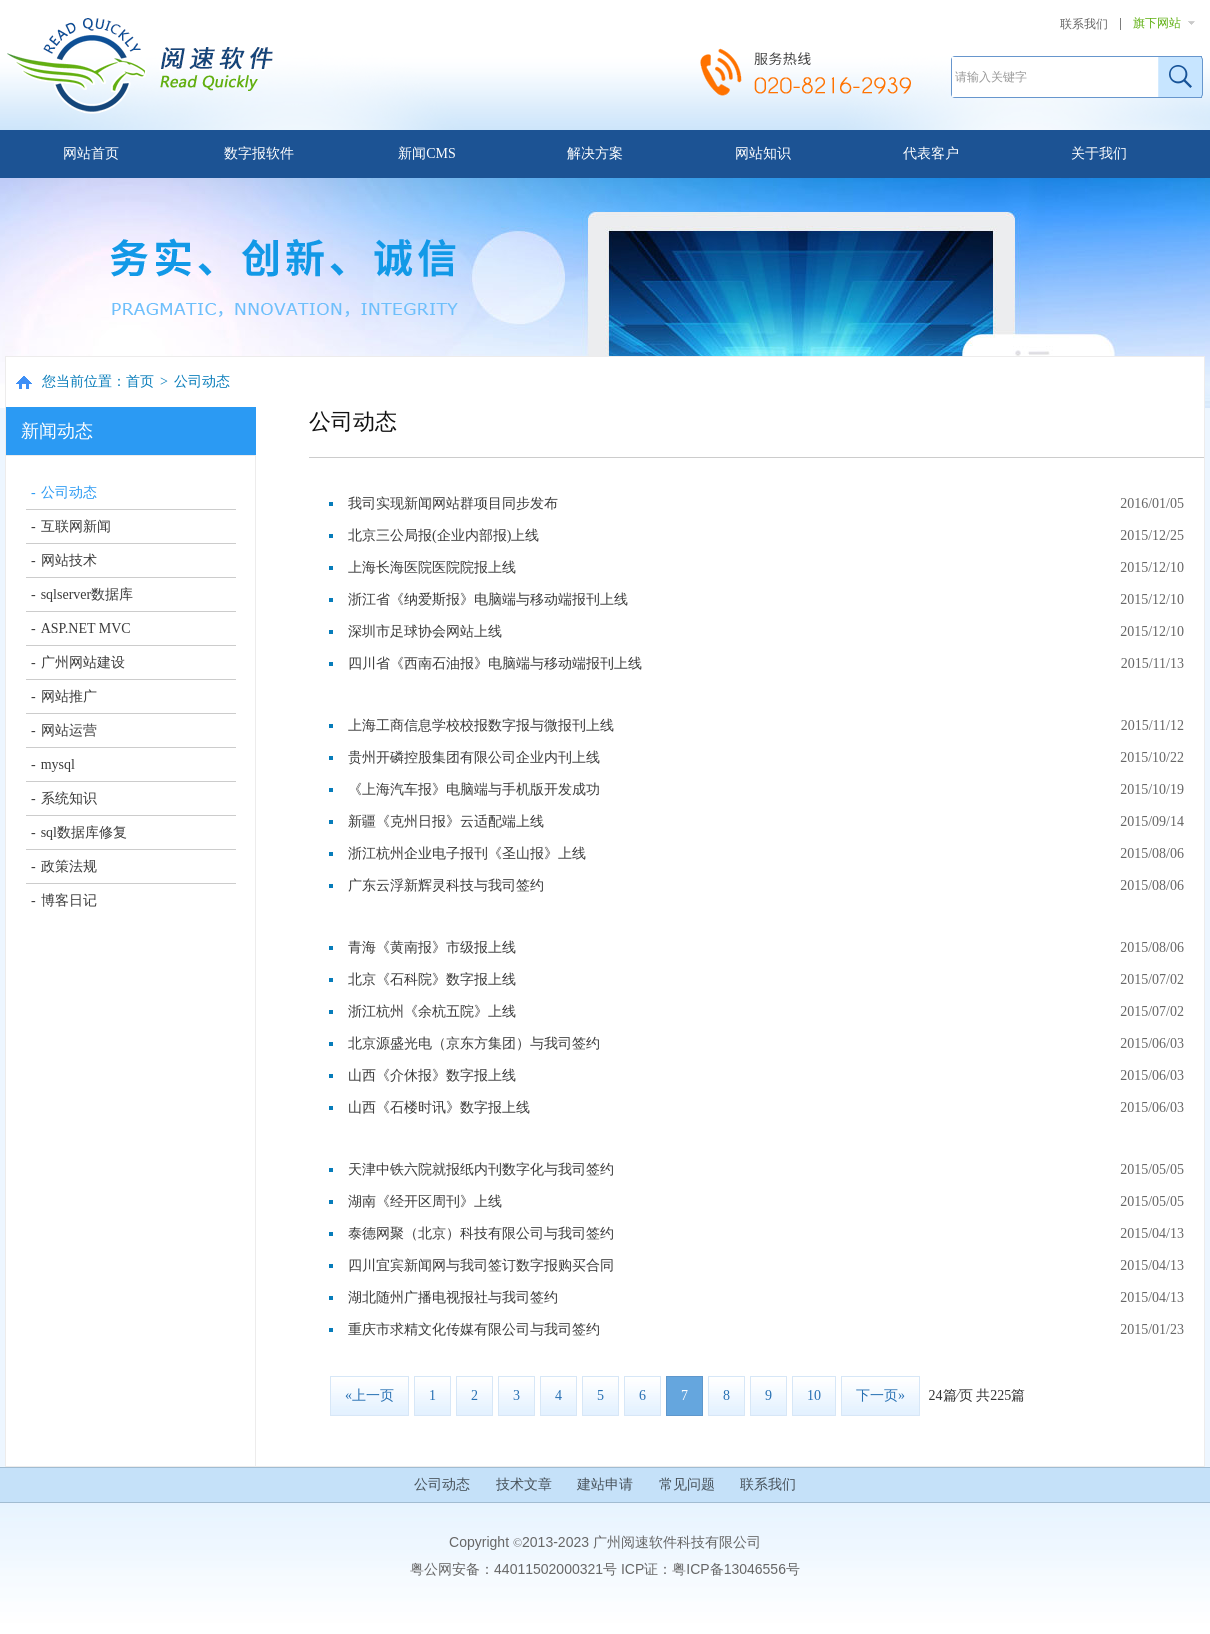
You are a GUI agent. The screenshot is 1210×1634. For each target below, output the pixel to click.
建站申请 (605, 1484)
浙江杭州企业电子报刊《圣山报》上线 (467, 853)
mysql (58, 764)
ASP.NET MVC (86, 628)
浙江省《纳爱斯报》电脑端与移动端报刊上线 (488, 599)
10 (814, 1395)
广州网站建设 (83, 662)
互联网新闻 (76, 526)
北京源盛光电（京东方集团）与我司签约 (474, 1043)
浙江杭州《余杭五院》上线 (432, 1011)
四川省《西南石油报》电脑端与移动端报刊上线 (495, 663)
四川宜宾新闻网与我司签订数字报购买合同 (481, 1265)
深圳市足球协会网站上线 (425, 631)
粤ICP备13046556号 (736, 1569)
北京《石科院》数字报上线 (432, 979)
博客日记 (69, 900)
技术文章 (524, 1484)
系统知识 (69, 798)
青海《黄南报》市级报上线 (432, 947)
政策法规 (69, 866)
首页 (140, 381)
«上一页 (369, 1395)
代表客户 (931, 153)
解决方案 (595, 153)
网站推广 (69, 696)
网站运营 (69, 730)
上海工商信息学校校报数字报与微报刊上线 (481, 725)
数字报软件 (259, 153)
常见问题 (687, 1484)
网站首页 (91, 153)
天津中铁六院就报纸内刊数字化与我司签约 (481, 1169)
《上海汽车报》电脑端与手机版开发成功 (474, 789)
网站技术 (69, 560)
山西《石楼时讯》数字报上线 (439, 1107)
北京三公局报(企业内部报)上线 (443, 535)
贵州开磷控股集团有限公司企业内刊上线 (474, 757)
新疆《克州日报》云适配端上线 (446, 821)
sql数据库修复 (84, 832)
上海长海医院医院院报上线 (432, 567)
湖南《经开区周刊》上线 (425, 1201)
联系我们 (1084, 24)
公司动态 (202, 381)
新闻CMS (427, 153)
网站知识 (763, 153)
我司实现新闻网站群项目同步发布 (453, 503)
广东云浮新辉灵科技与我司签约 (446, 885)
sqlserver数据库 (87, 594)
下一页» (880, 1395)
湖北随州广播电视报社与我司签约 (453, 1297)
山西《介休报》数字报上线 (432, 1075)
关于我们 (1099, 153)
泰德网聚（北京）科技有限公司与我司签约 (481, 1233)
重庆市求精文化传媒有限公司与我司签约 (474, 1329)
